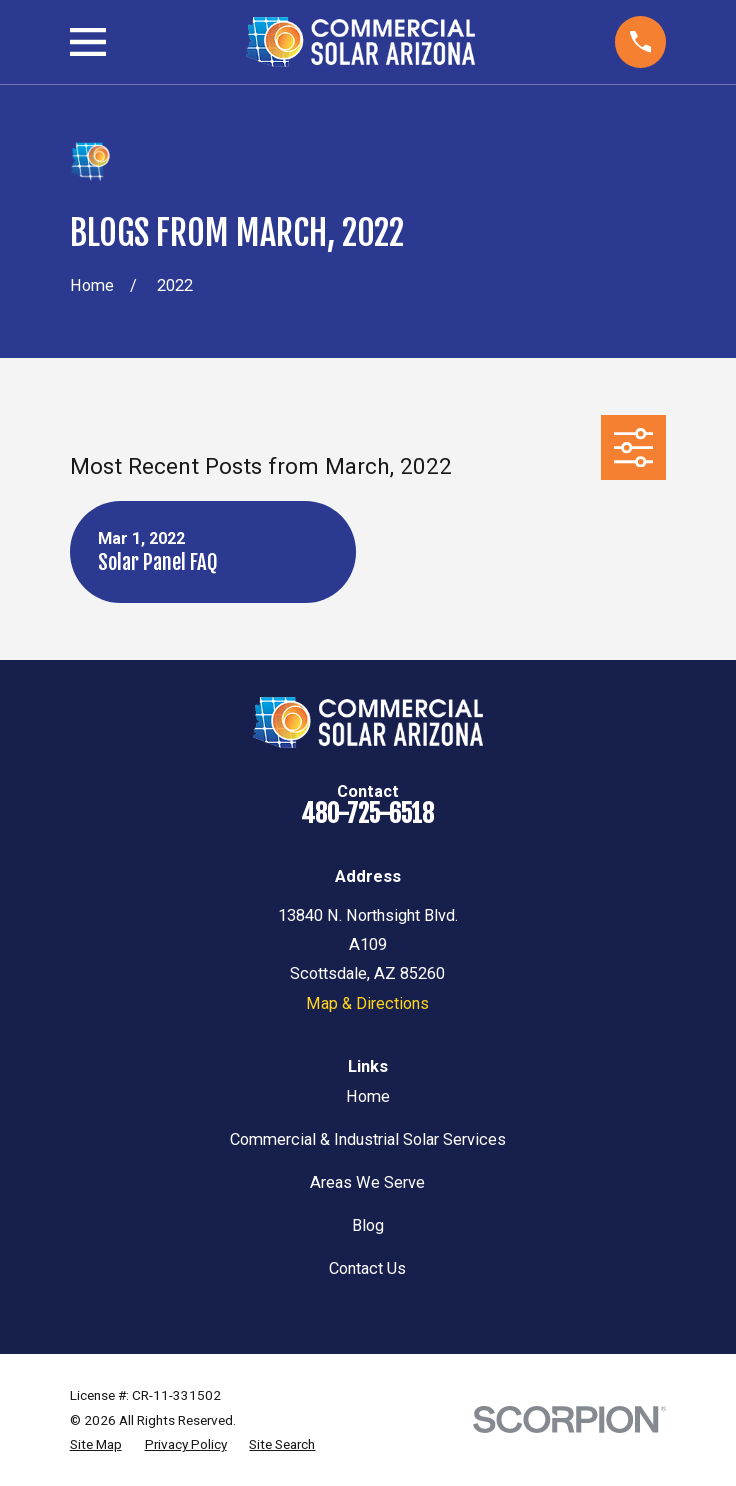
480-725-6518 (367, 813)
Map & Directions (367, 1003)
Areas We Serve (367, 1182)
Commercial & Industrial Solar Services (368, 1139)
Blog (368, 1225)
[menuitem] (96, 1444)
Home (368, 1096)
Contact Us (367, 1268)
